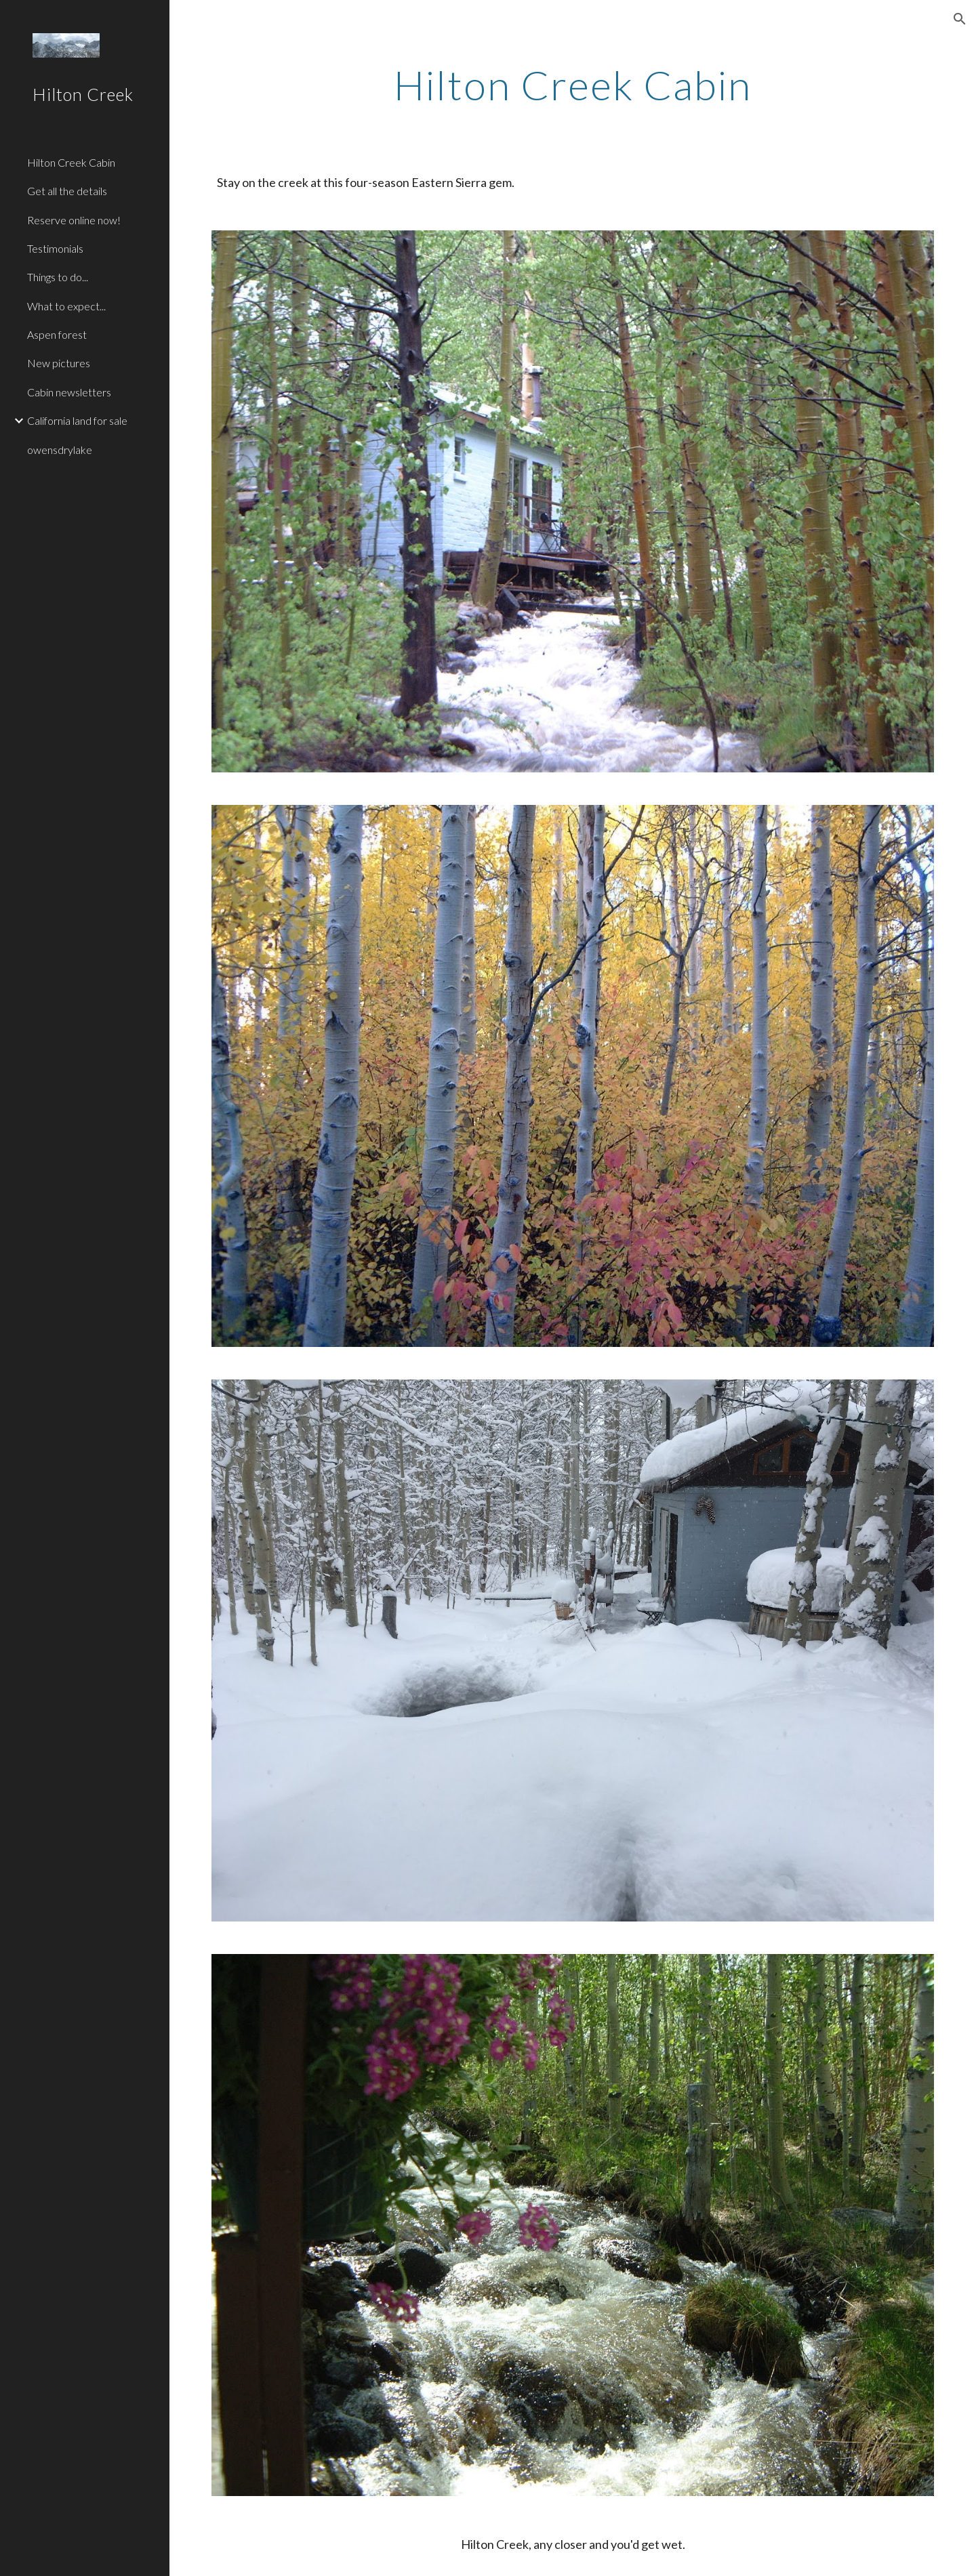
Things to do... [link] (57, 276)
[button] (959, 19)
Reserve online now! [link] (74, 219)
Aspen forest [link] (57, 334)
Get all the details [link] (67, 190)
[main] (573, 84)
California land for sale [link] (77, 420)
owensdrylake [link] (59, 449)
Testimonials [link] (55, 248)
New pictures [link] (58, 362)
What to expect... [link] (66, 305)
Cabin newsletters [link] (69, 392)
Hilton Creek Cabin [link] (71, 162)
